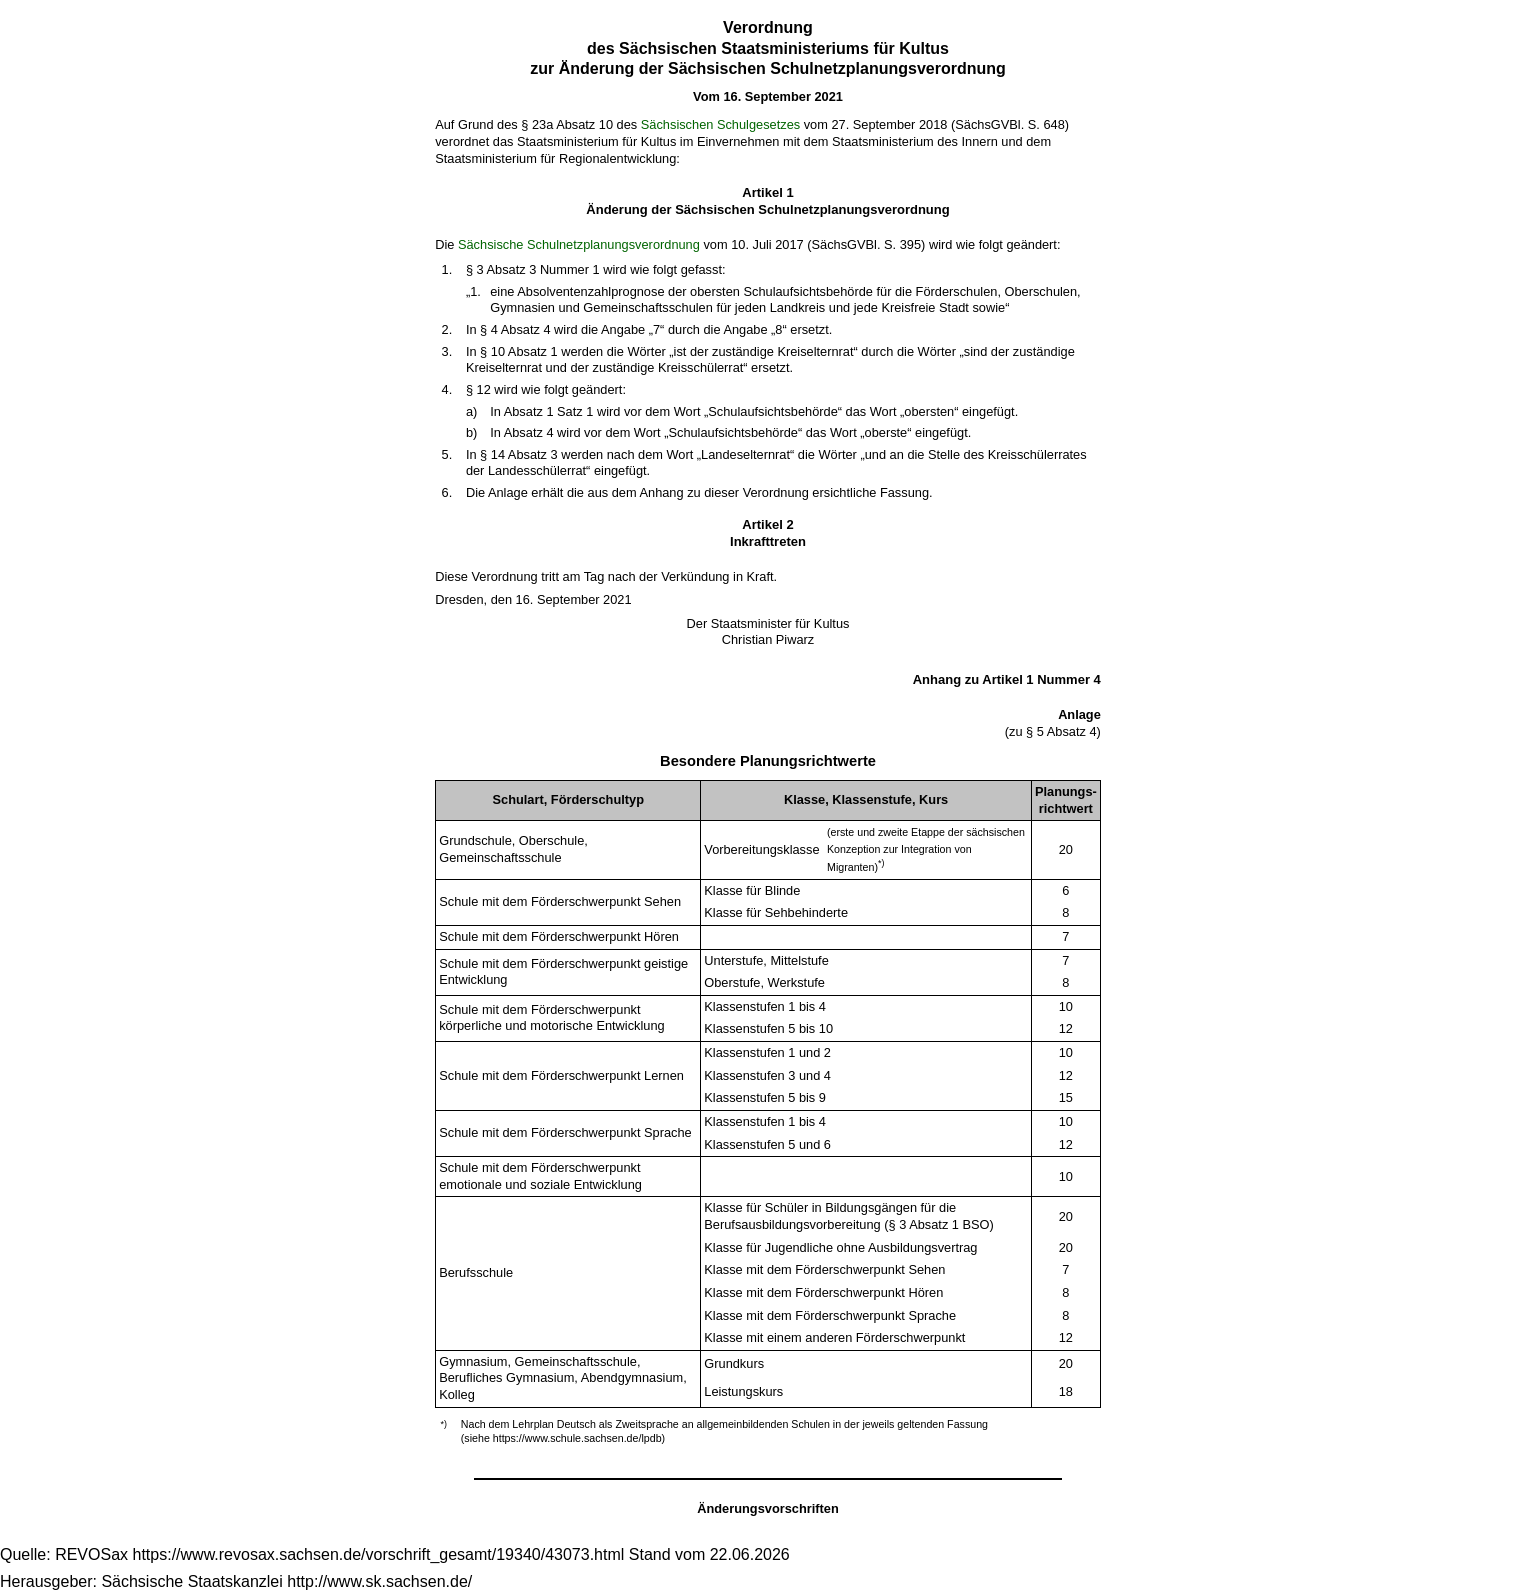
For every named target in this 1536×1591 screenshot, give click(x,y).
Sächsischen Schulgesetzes (720, 124)
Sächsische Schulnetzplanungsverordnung (579, 244)
